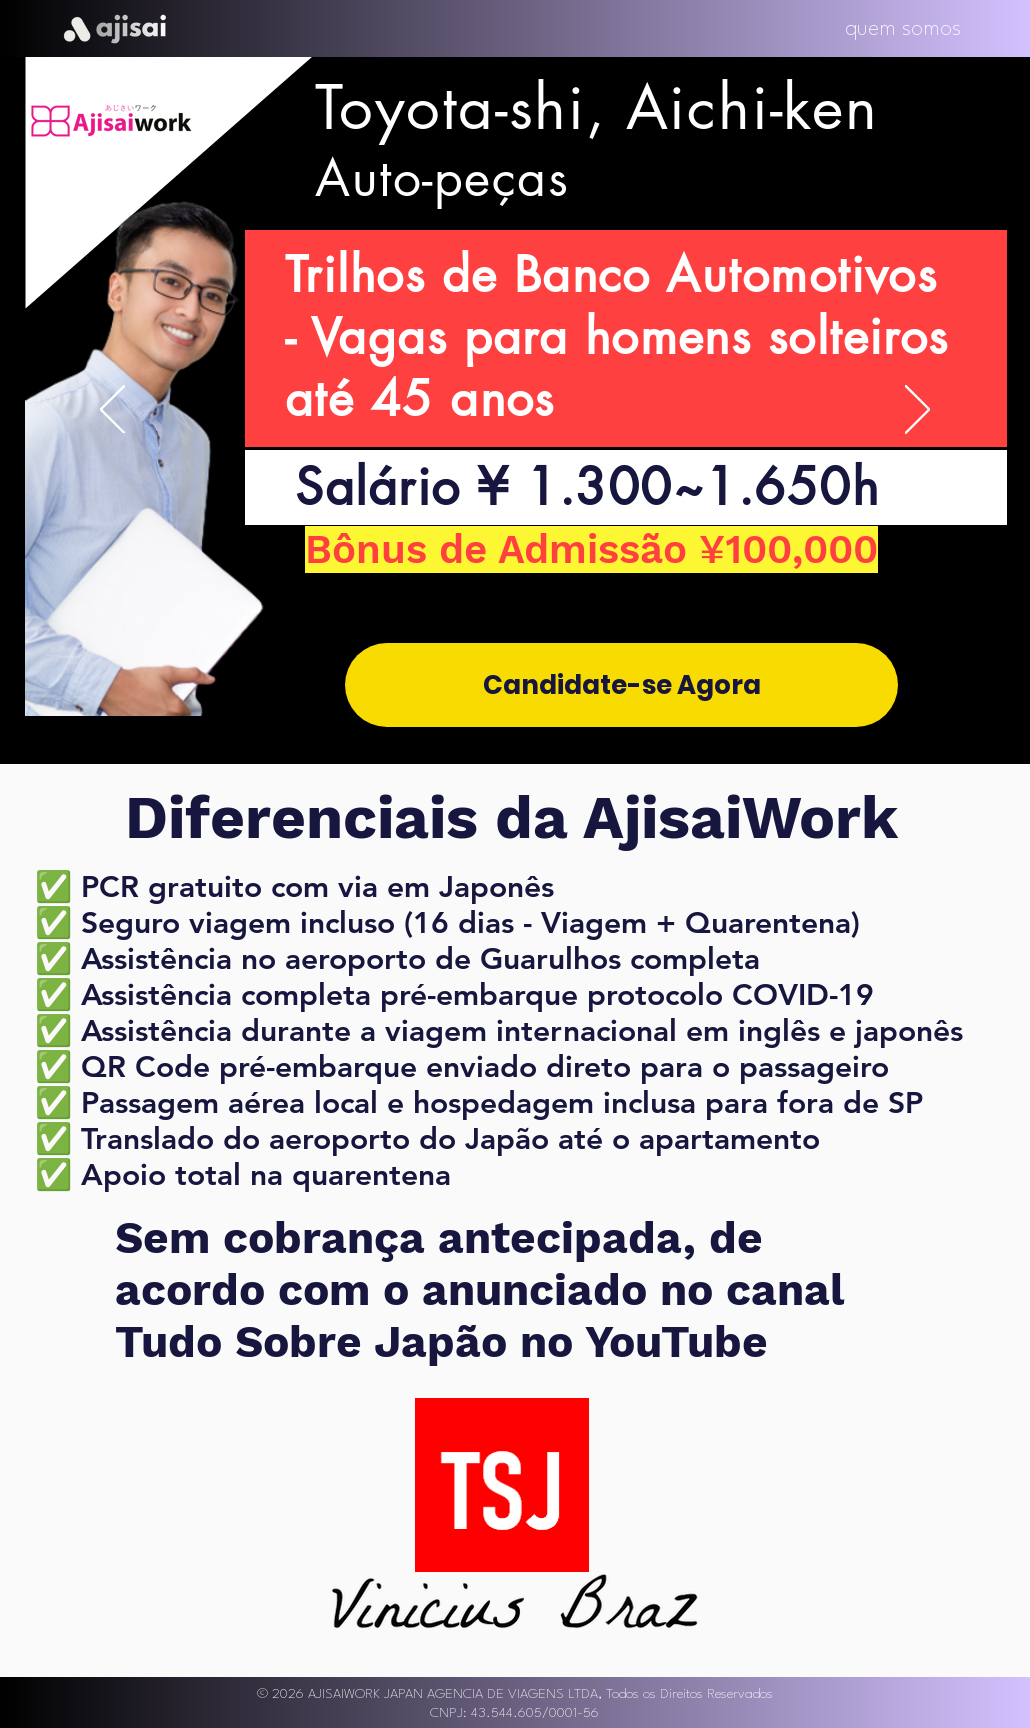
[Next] (917, 411)
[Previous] (112, 411)
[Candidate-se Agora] (621, 685)
